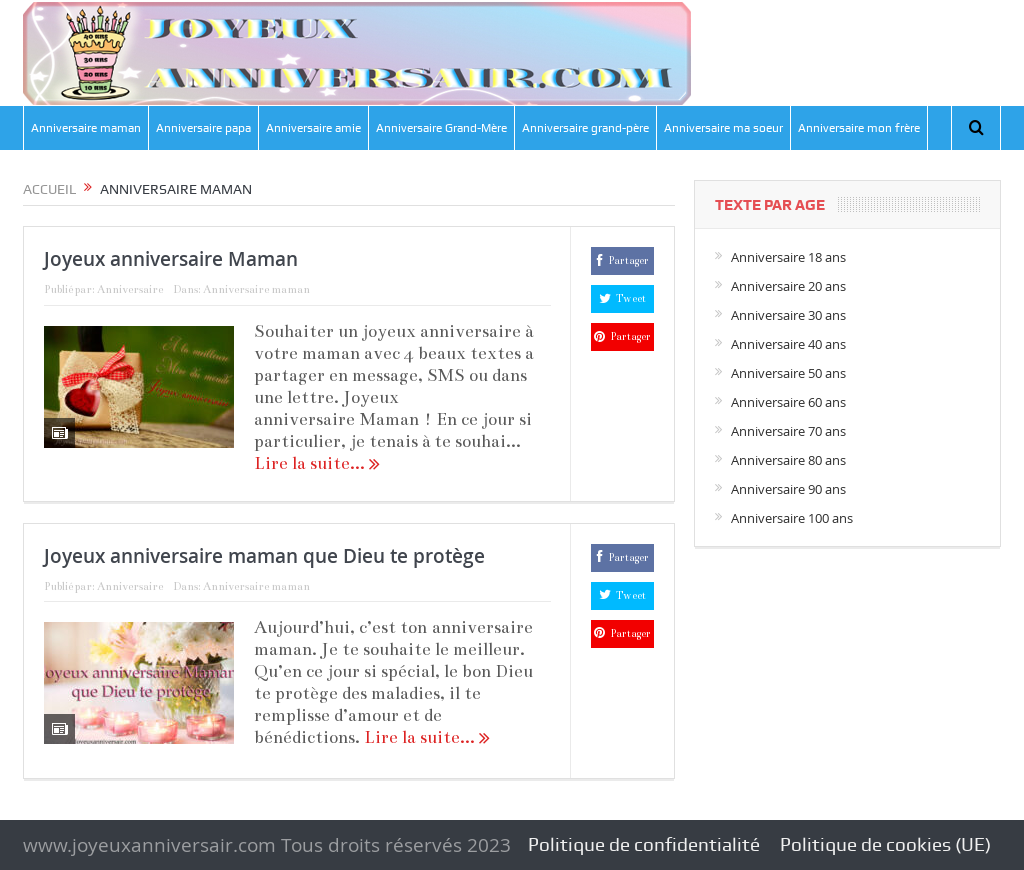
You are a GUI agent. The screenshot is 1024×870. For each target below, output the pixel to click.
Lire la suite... (317, 463)
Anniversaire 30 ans (788, 315)
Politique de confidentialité (644, 844)
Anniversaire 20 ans (788, 286)
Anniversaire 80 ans (788, 460)
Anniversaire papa (203, 128)
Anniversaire (130, 289)
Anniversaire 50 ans (788, 373)
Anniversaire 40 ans (788, 344)
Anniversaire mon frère (859, 128)
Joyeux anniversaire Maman (171, 259)
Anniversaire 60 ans (788, 402)
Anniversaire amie (313, 128)
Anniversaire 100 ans (792, 518)
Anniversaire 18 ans (788, 257)
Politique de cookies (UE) (885, 844)
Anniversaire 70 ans (788, 431)
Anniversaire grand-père (585, 128)
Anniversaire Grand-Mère (441, 128)
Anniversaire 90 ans (788, 489)
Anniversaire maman (86, 128)
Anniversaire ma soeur (723, 128)
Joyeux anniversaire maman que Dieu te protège (264, 556)
